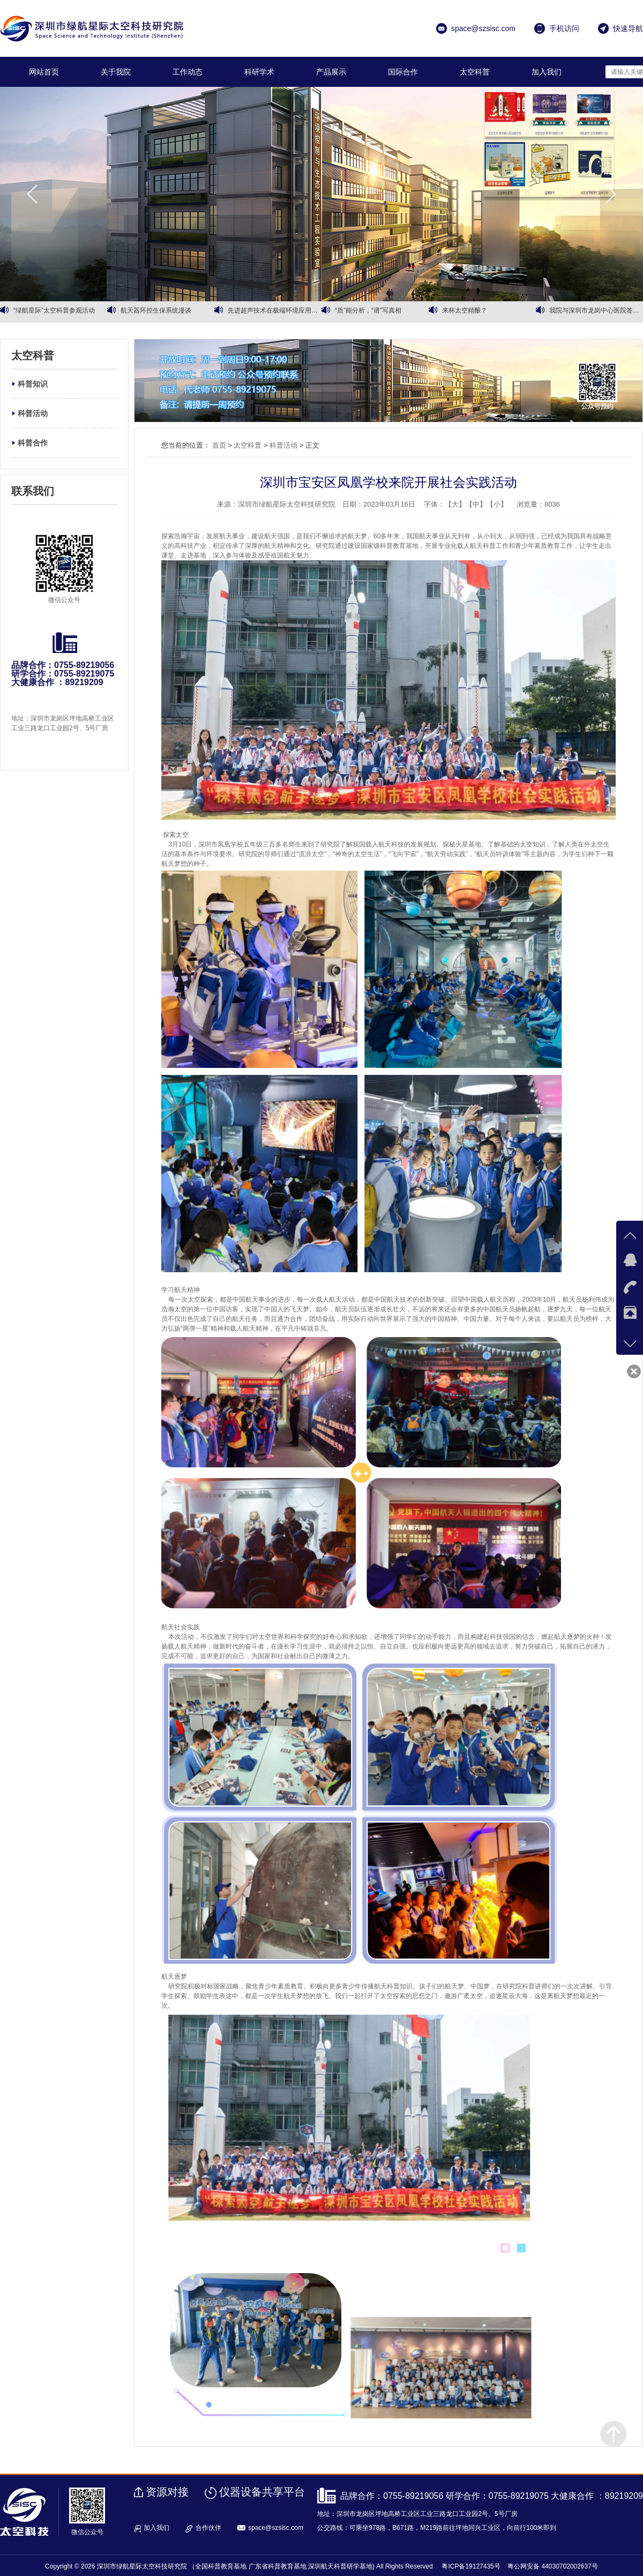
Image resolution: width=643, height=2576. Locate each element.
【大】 (455, 504)
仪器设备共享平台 (262, 2492)
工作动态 (188, 72)
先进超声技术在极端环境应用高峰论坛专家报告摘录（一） (275, 312)
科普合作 (33, 443)
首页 (219, 445)
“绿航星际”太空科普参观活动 (54, 312)
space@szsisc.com (275, 2528)
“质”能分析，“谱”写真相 (368, 312)
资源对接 (167, 2492)
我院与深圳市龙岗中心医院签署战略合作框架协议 (596, 312)
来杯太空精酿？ (464, 312)
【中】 (476, 504)
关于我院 (116, 72)
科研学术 (259, 72)
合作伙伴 (208, 2528)
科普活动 (33, 413)
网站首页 (44, 72)
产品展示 (331, 72)
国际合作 (403, 72)
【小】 (497, 504)
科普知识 (33, 384)
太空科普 (475, 72)
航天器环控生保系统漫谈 (156, 312)
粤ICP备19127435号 (471, 2566)
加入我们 (547, 72)
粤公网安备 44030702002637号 (552, 2566)
